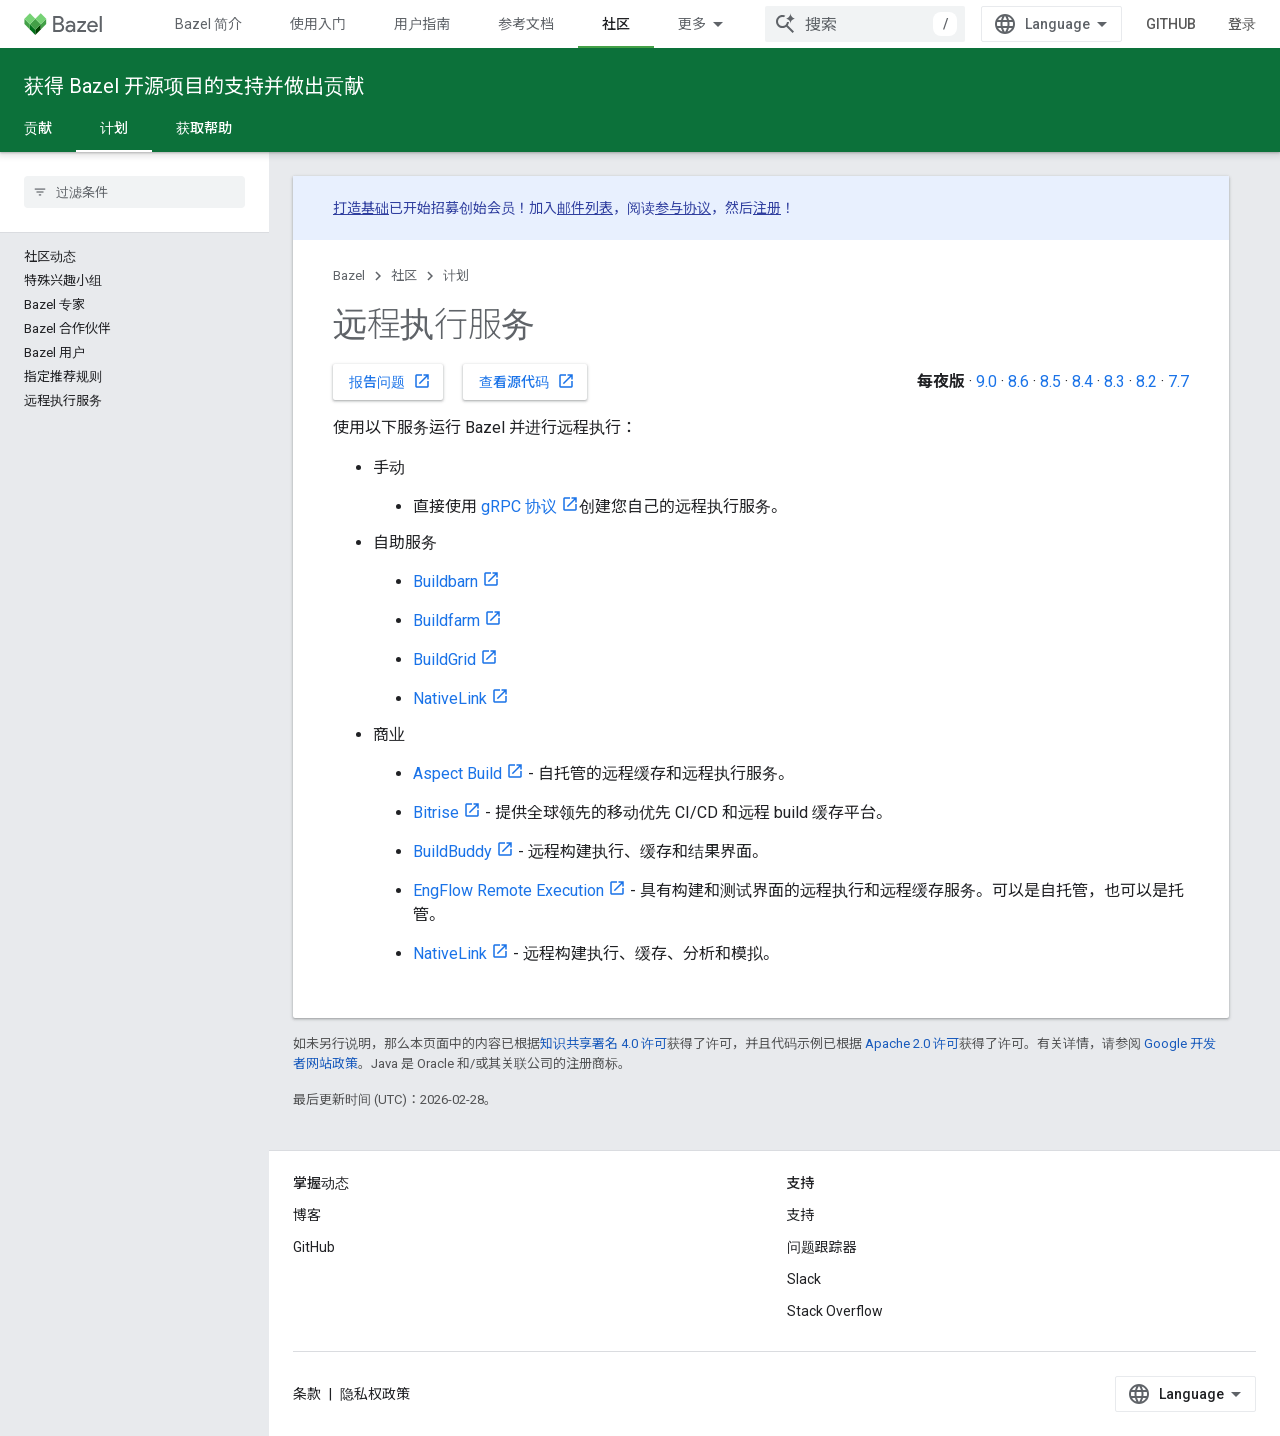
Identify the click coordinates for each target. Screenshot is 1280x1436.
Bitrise (436, 812)
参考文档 (526, 24)
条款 (307, 1394)
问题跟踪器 (822, 1247)
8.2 (1146, 381)
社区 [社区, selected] (616, 24)
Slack (804, 1279)
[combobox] (865, 24)
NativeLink (450, 698)
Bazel (349, 275)
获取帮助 (204, 128)
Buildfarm (446, 620)
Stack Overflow (835, 1311)
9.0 (986, 381)
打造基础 (361, 208)
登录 (1242, 24)
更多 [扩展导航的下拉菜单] (692, 24)
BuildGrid (444, 659)
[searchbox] (134, 192)
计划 (456, 275)
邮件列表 (585, 208)
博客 (307, 1215)
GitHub (1171, 24)
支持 (801, 1215)
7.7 (1178, 381)
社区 (404, 275)
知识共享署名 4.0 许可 (603, 1043)
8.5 (1050, 381)
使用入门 (318, 24)
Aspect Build (457, 773)
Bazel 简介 (208, 24)
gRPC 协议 (519, 506)
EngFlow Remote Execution (508, 890)
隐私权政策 (375, 1394)
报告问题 (390, 381)
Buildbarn (445, 581)
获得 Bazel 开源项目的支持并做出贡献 (194, 86)
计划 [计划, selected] (114, 128)
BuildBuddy (452, 851)
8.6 (1018, 381)
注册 (767, 208)
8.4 (1082, 381)
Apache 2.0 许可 (912, 1043)
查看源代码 (527, 381)
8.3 (1114, 381)
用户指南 (422, 24)
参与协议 (683, 208)
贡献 (38, 128)
